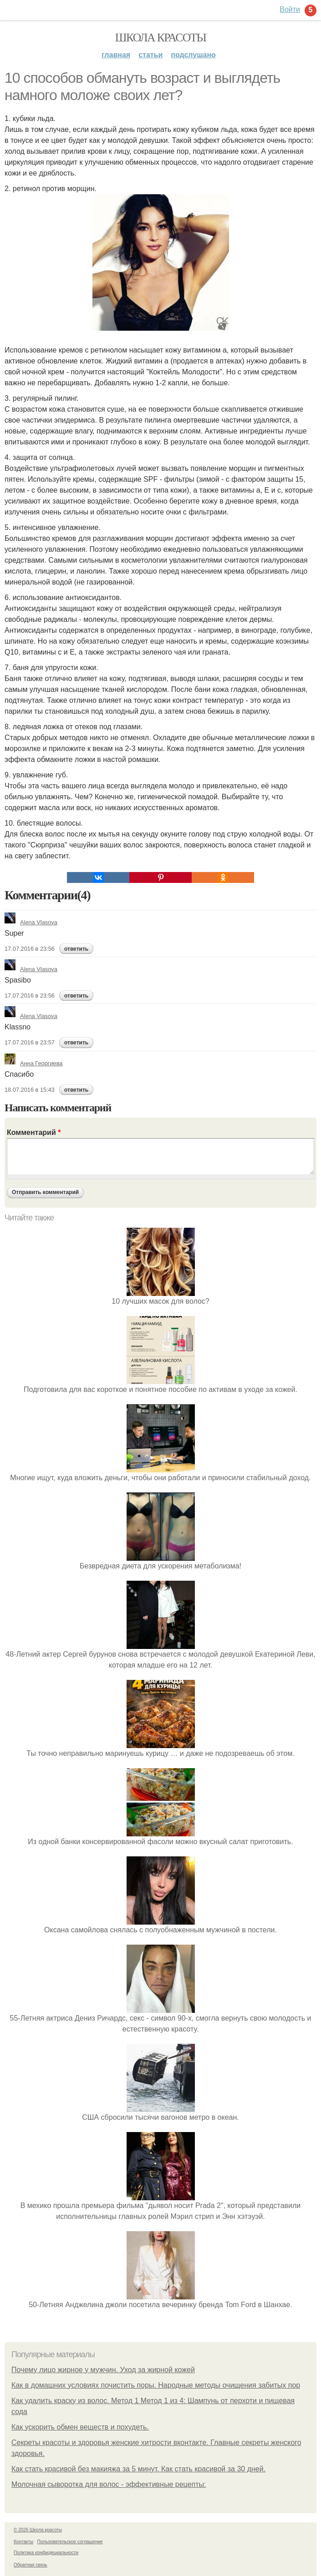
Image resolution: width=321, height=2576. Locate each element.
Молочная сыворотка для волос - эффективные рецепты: (108, 2484)
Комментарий (34, 1132)
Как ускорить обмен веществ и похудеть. (80, 2427)
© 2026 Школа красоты (38, 2529)
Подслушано (193, 55)
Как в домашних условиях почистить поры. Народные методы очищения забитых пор (155, 2385)
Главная (116, 55)
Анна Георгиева (33, 1063)
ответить (76, 949)
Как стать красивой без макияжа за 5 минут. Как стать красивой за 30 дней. (138, 2469)
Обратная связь (30, 2564)
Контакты (23, 2541)
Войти (290, 9)
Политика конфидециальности (46, 2552)
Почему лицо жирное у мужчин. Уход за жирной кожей (103, 2370)
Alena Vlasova (31, 922)
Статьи (150, 55)
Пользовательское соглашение (70, 2541)
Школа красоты (160, 37)
